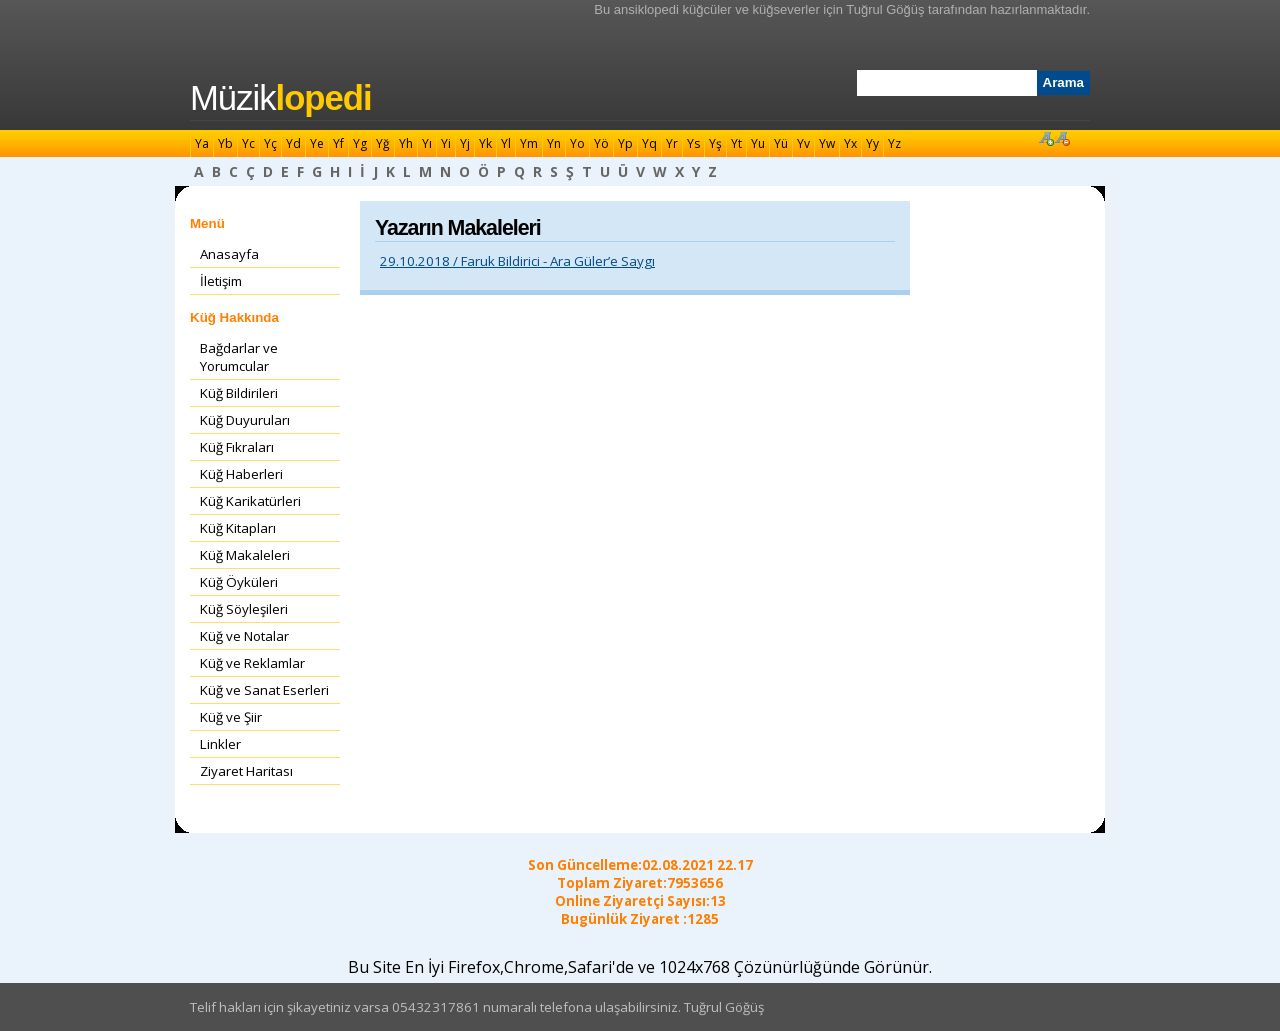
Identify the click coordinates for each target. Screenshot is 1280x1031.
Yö (601, 143)
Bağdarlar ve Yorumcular (239, 357)
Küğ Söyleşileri (244, 609)
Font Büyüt (1046, 138)
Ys (693, 143)
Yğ (383, 143)
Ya (202, 143)
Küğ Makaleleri (245, 555)
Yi (446, 143)
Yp (625, 143)
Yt (736, 143)
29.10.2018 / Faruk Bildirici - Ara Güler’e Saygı (517, 261)
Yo (577, 143)
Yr (672, 143)
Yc (248, 143)
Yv (803, 143)
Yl (506, 143)
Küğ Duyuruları (245, 420)
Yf (338, 143)
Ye (317, 143)
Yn (554, 143)
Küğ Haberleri (241, 474)
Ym (529, 143)
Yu (758, 143)
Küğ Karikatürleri (250, 501)
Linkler (220, 744)
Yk (485, 143)
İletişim (221, 281)
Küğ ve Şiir (231, 717)
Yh (406, 143)
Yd (293, 143)
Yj (465, 143)
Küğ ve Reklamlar (252, 663)
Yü (781, 143)
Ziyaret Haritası (246, 771)
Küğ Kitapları (238, 528)
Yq (649, 143)
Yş (715, 143)
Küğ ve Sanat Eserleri (264, 690)
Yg (360, 143)
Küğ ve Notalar (244, 636)
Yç (270, 143)
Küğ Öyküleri (239, 582)
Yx (850, 143)
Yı (427, 143)
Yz (894, 143)
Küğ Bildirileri (239, 393)
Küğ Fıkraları (237, 447)
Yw (827, 143)
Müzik (281, 98)
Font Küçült (1062, 138)
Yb (225, 143)
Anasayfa (229, 254)
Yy (872, 143)
